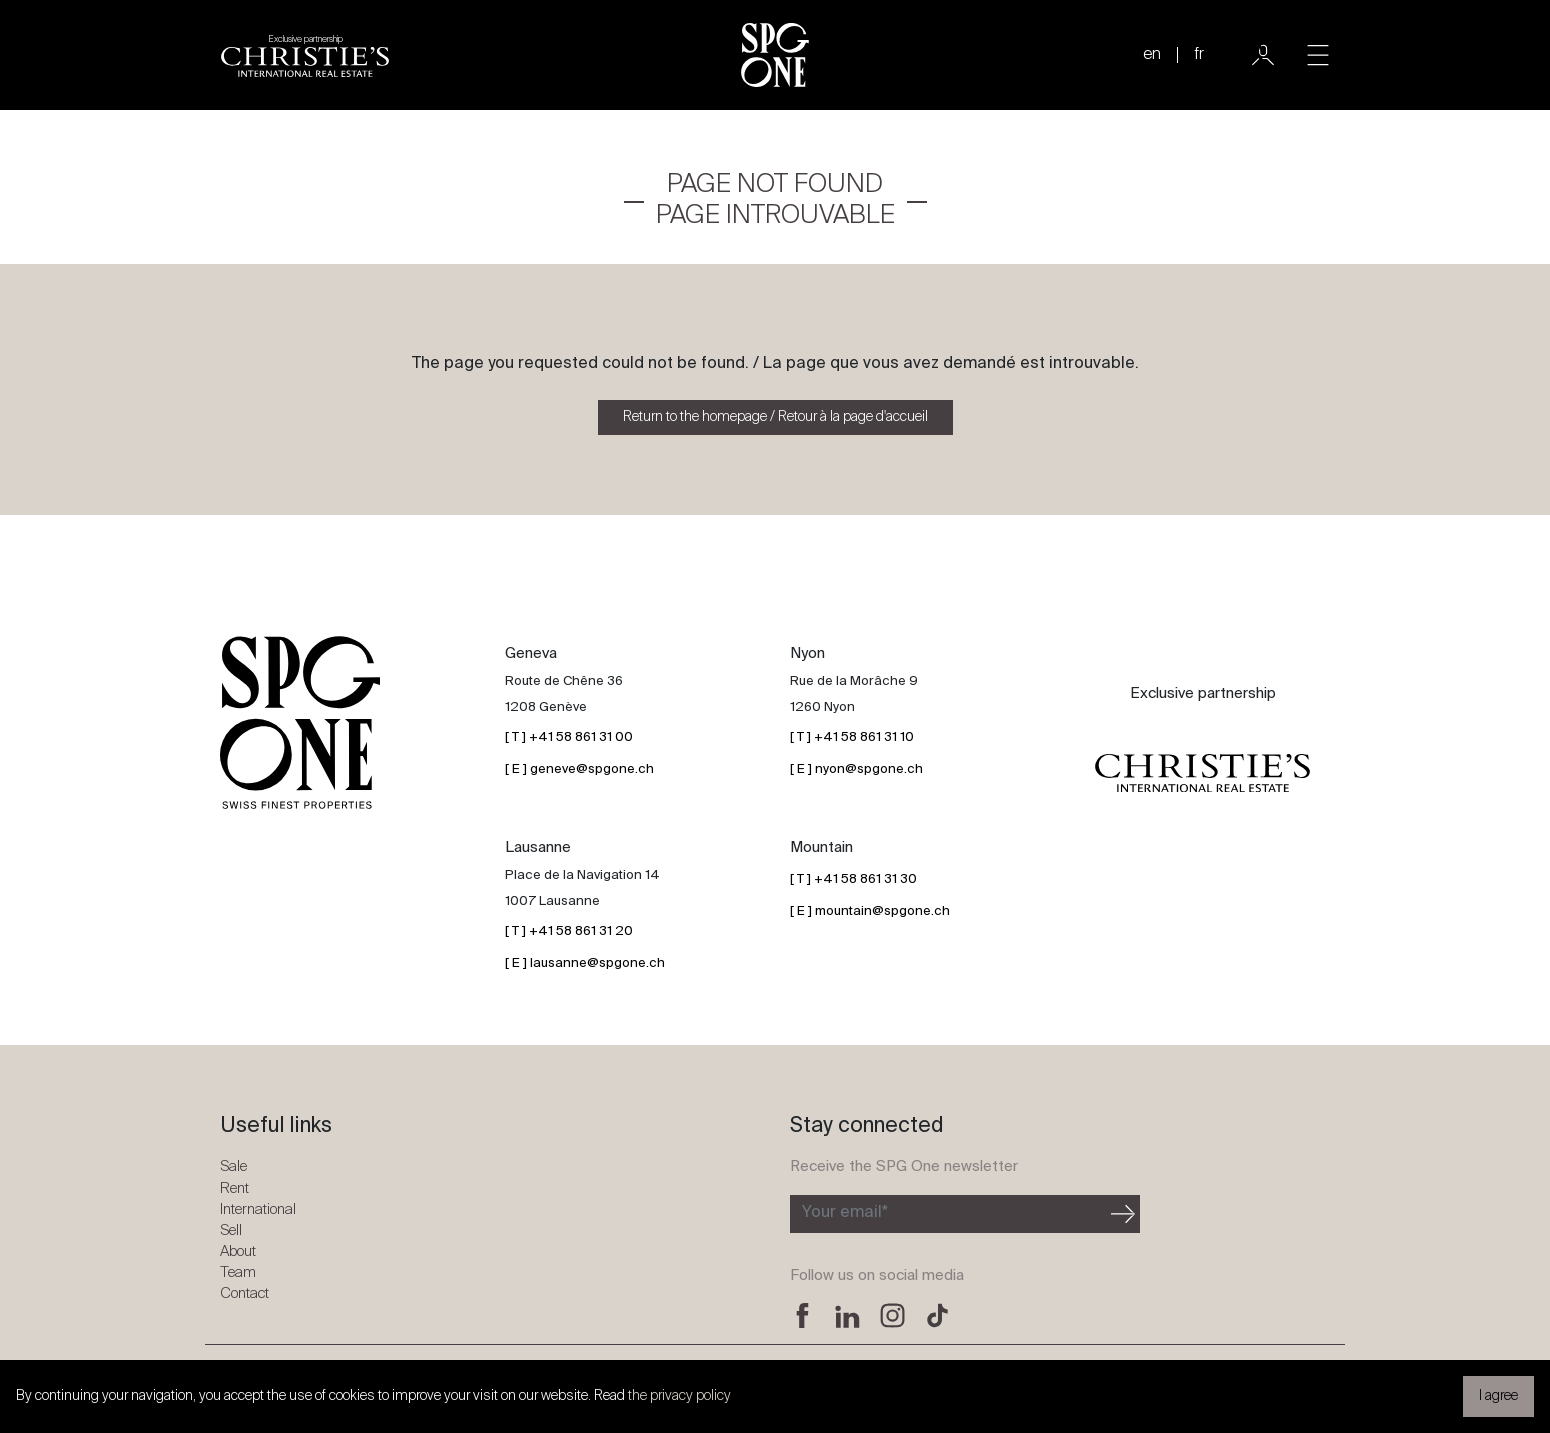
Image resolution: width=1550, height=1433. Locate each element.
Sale (233, 1166)
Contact (244, 1293)
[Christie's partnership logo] (305, 55)
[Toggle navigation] (1318, 55)
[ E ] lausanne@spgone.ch (585, 963)
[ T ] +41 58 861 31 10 (852, 737)
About (238, 1251)
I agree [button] (1498, 1396)
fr (1199, 55)
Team (238, 1272)
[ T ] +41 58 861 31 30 (853, 879)
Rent (234, 1188)
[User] (1263, 55)
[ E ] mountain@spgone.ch (870, 911)
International (258, 1209)
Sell (231, 1230)
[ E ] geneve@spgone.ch (579, 769)
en (1152, 55)
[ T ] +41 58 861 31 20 (569, 931)
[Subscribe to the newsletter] (948, 1214)
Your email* (845, 1213)
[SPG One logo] (775, 55)
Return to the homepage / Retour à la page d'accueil (775, 417)
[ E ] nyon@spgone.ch (856, 769)
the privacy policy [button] (679, 1396)
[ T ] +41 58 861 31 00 (569, 737)
